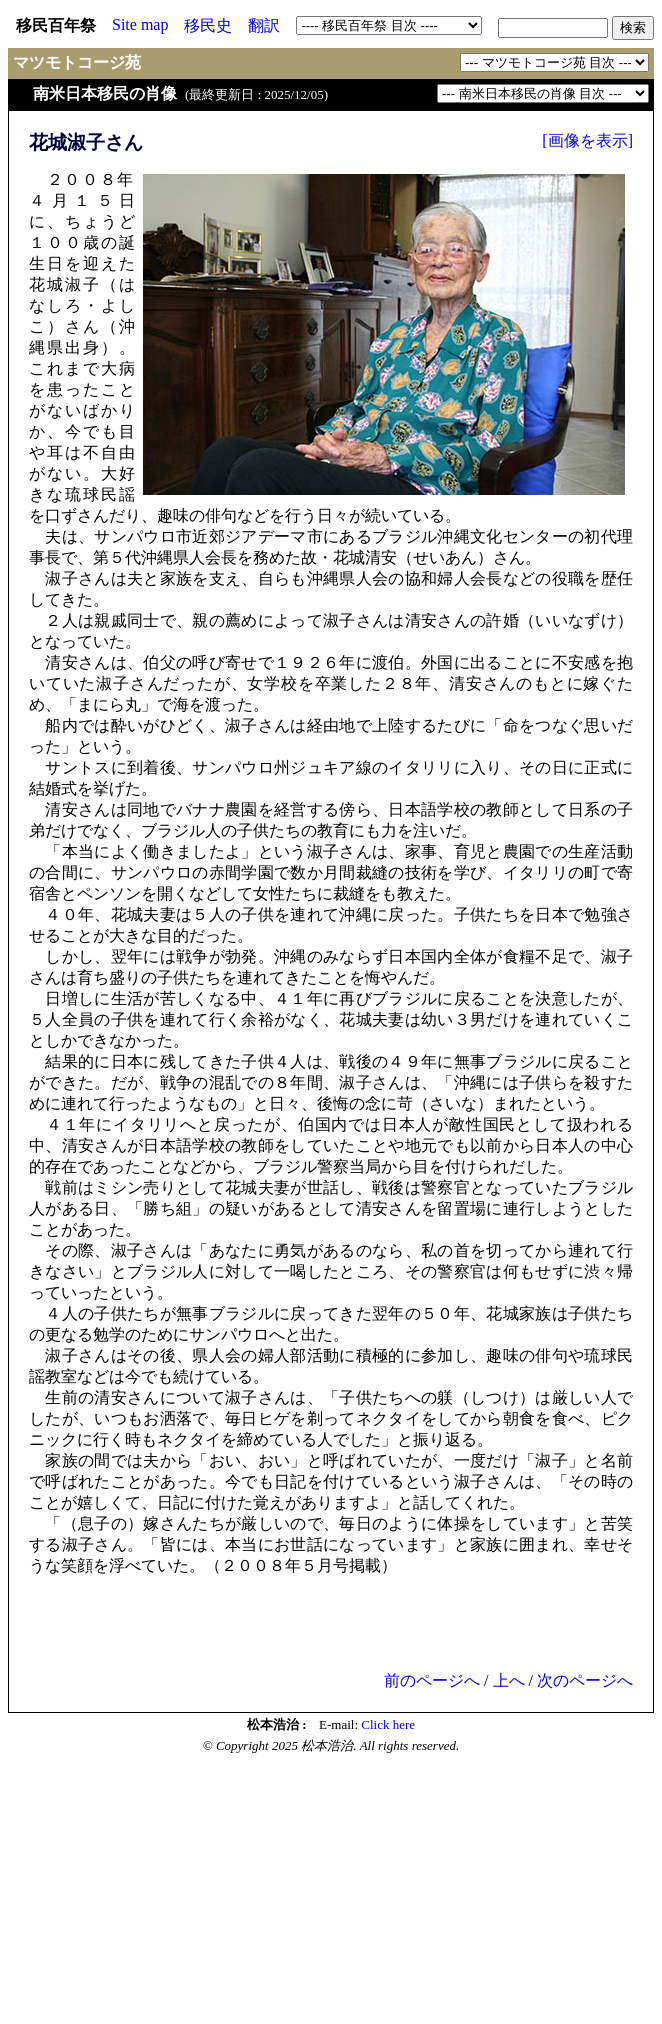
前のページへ (432, 1680)
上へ (509, 1680)
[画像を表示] (587, 140)
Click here (388, 1724)
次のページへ (585, 1680)
